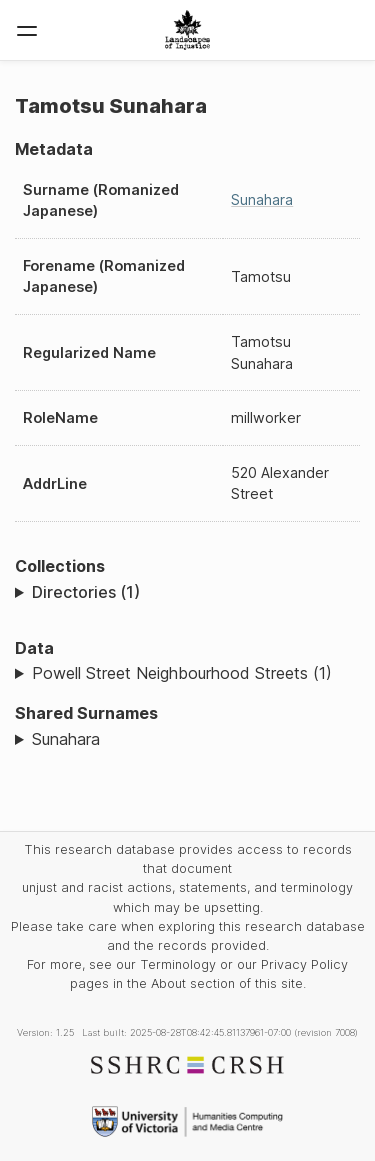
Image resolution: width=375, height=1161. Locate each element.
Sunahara (262, 199)
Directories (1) (86, 592)
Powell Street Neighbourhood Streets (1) (182, 673)
